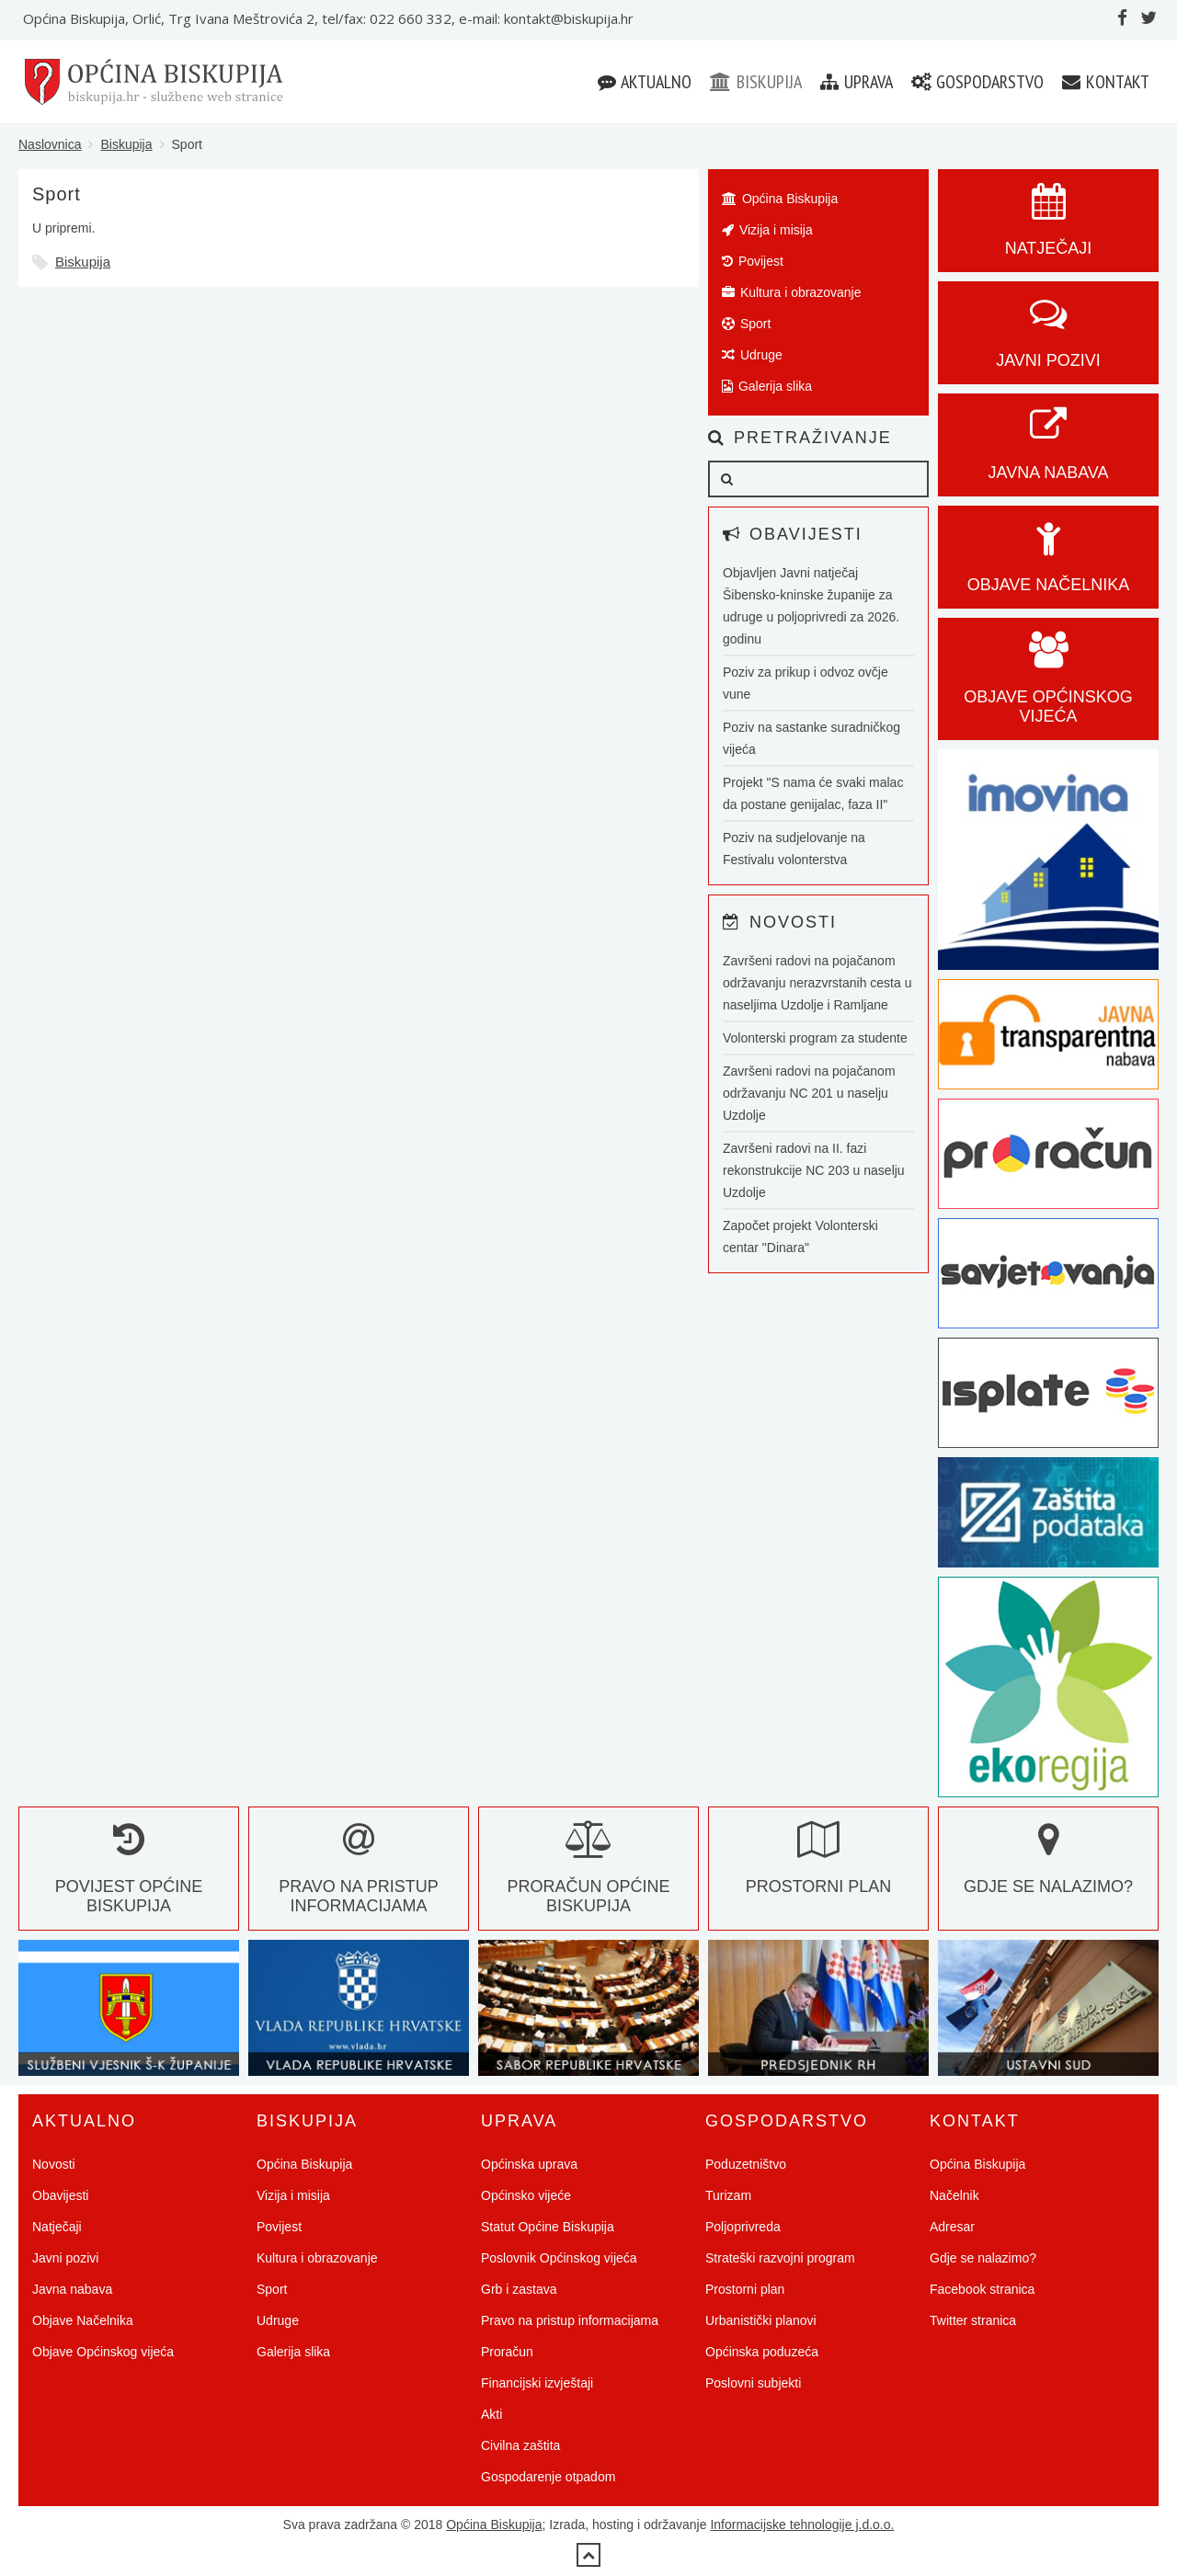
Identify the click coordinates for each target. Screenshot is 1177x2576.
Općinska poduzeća (761, 2351)
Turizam (728, 2195)
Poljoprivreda (743, 2226)
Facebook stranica (982, 2289)
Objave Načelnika (82, 2320)
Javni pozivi (65, 2258)
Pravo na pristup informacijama (359, 1877)
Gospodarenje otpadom (548, 2476)
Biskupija (756, 82)
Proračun (507, 2351)
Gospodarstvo (977, 82)
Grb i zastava (518, 2289)
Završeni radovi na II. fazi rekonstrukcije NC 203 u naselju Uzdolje (814, 1170)
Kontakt (1105, 82)
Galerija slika (767, 386)
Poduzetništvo (745, 2164)
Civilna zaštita (520, 2445)
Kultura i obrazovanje (791, 292)
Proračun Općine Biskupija (588, 1877)
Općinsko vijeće (526, 2195)
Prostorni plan (744, 2289)
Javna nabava (72, 2289)
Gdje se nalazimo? (983, 2258)
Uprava (856, 82)
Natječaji (57, 2226)
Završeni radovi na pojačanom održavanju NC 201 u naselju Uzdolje (809, 1093)
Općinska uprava (529, 2164)
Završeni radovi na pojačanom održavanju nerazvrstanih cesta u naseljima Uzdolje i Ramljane (817, 982)
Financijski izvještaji (537, 2383)
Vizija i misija (767, 229)
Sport (746, 323)
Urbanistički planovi (761, 2320)
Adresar (952, 2226)
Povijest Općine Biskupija (129, 1877)
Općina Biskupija (780, 198)
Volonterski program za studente (815, 1038)
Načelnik (954, 2195)
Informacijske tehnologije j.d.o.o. (802, 2524)
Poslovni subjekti (753, 2383)
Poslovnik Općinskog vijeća (559, 2258)
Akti (491, 2414)
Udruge (752, 355)
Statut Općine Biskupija (547, 2226)
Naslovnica (49, 144)
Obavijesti (60, 2195)
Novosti (53, 2164)
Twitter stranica (973, 2320)
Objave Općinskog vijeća (103, 2351)
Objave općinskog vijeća (1048, 687)
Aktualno (644, 82)
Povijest (752, 261)
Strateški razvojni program (780, 2258)
